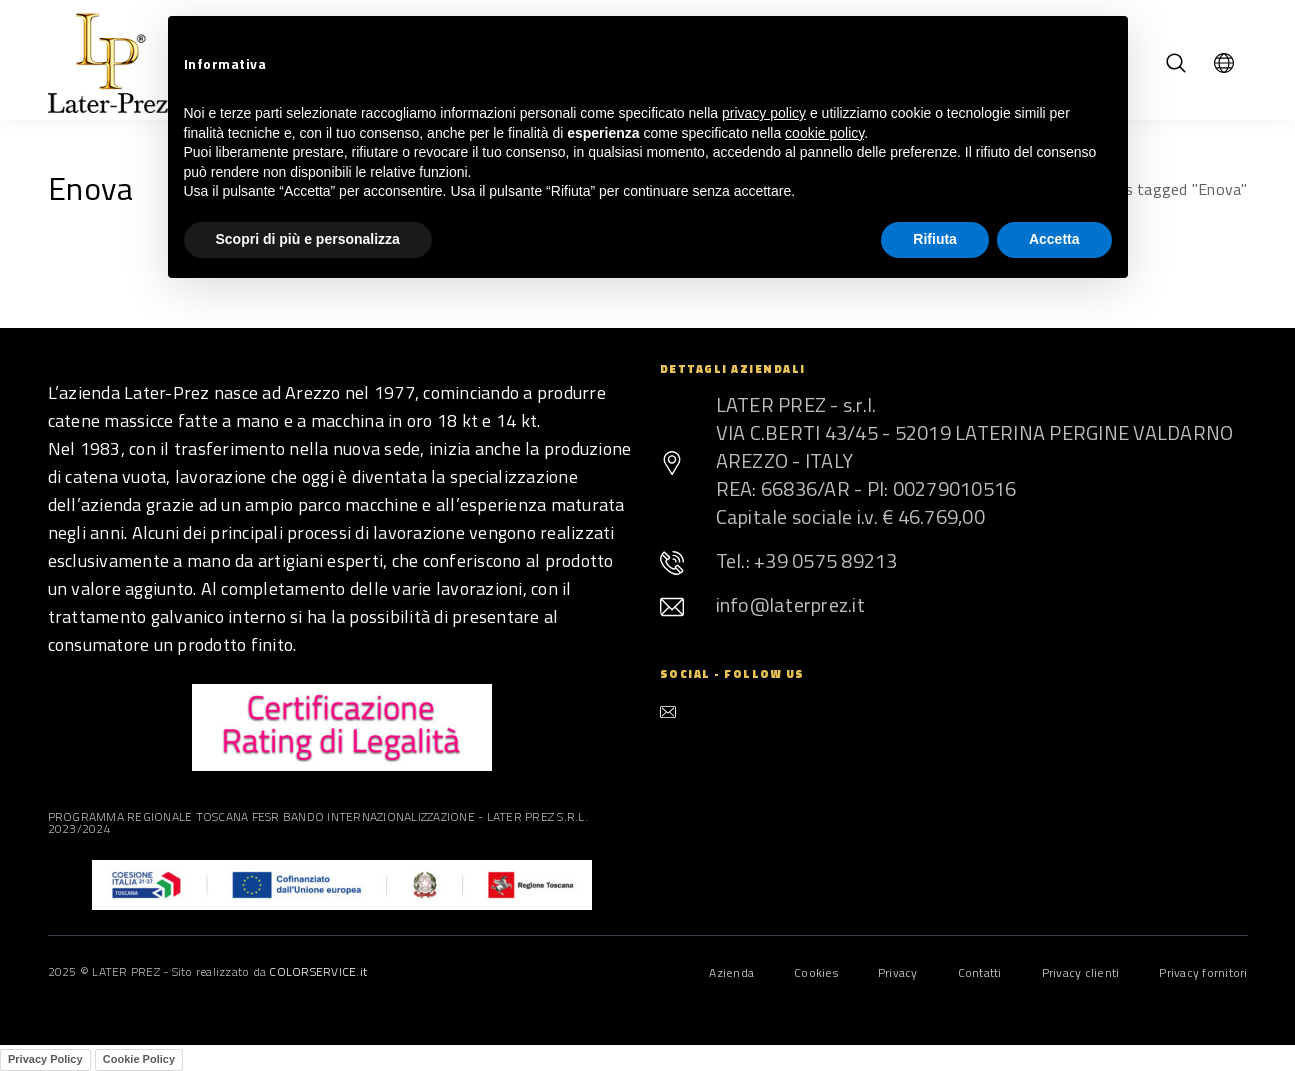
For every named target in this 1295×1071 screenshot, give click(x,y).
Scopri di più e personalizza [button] (308, 239)
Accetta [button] (1054, 239)
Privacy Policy (45, 1059)
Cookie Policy (139, 1059)
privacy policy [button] (764, 113)
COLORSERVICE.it (318, 971)
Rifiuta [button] (935, 239)
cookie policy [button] (824, 133)
